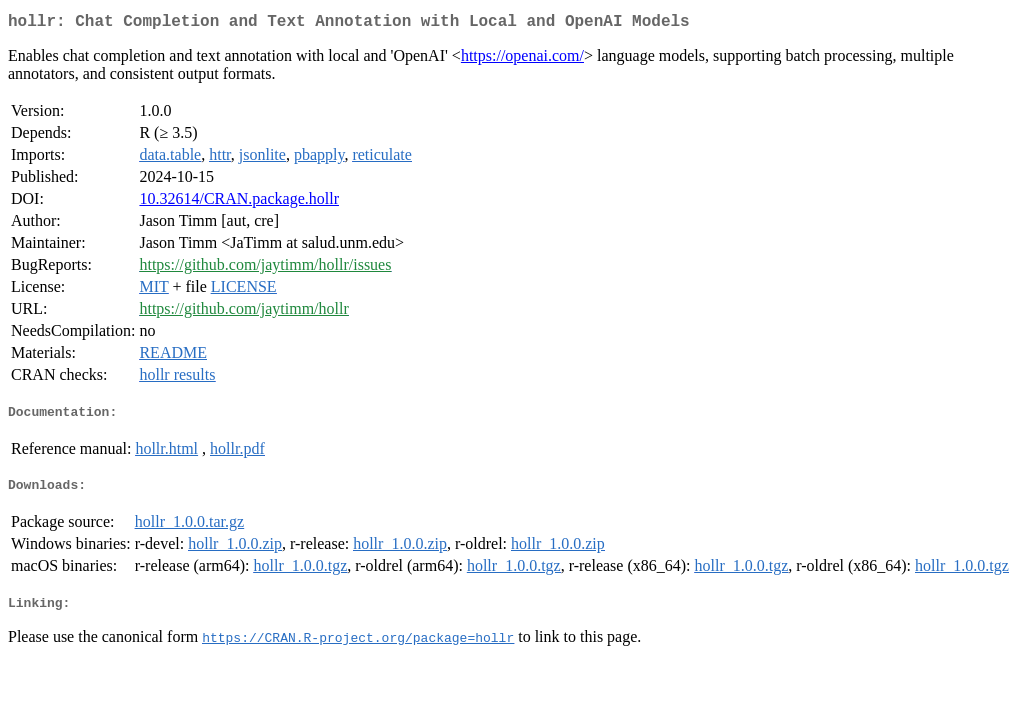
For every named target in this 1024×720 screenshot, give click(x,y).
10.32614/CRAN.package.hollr (239, 202)
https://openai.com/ (522, 59)
